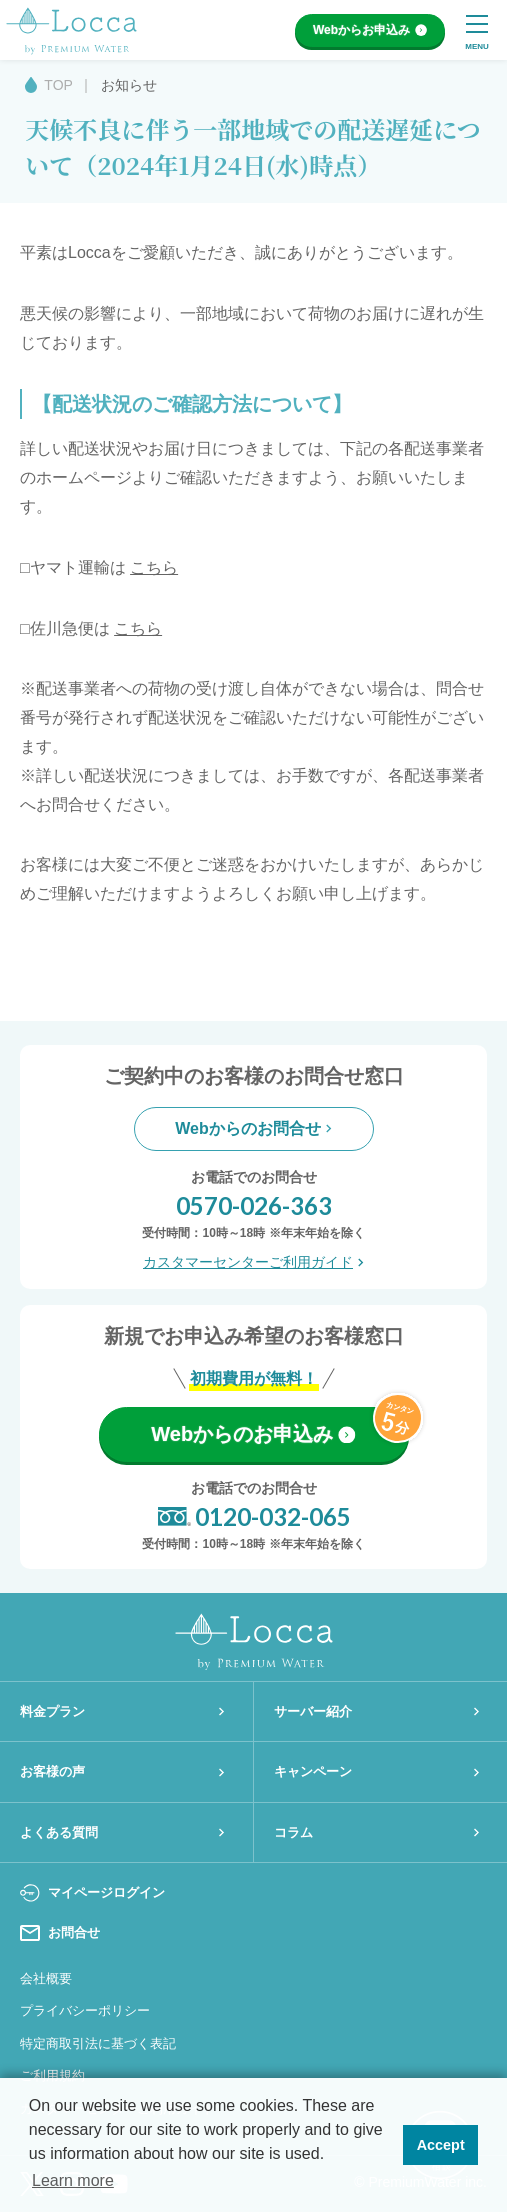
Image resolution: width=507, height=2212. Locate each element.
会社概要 (46, 1978)
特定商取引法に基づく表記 (98, 2043)
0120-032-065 (254, 1516)
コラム (377, 1832)
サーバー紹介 (377, 1711)
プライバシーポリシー (85, 2010)
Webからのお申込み (253, 1434)
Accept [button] (441, 2145)
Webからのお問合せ (253, 1128)
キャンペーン (377, 1771)
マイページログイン (92, 1893)
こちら (154, 567)
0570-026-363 (254, 1205)
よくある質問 (122, 1832)
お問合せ (60, 1933)
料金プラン (122, 1711)
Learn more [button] (73, 2180)
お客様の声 (122, 1771)
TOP (58, 85)
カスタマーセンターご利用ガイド (253, 1262)
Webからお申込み (370, 30)
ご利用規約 (52, 2075)
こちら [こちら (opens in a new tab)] (138, 628)
